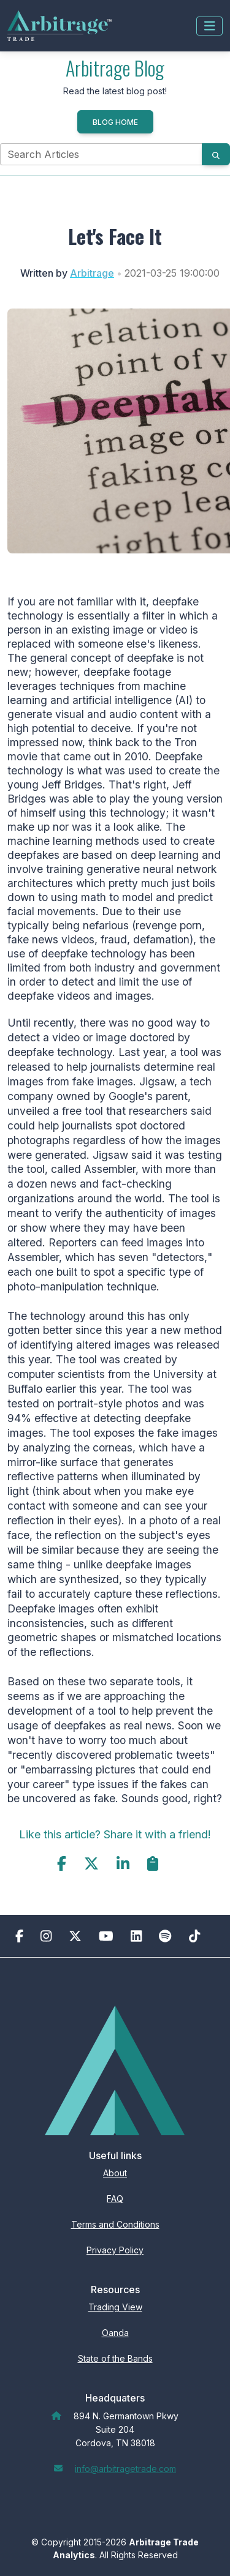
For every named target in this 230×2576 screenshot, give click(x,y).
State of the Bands (115, 2358)
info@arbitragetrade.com (125, 2468)
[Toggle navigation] (209, 26)
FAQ (115, 2198)
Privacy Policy (115, 2250)
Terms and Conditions (115, 2224)
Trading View (115, 2307)
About (115, 2173)
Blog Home (115, 122)
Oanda (115, 2332)
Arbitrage (92, 273)
